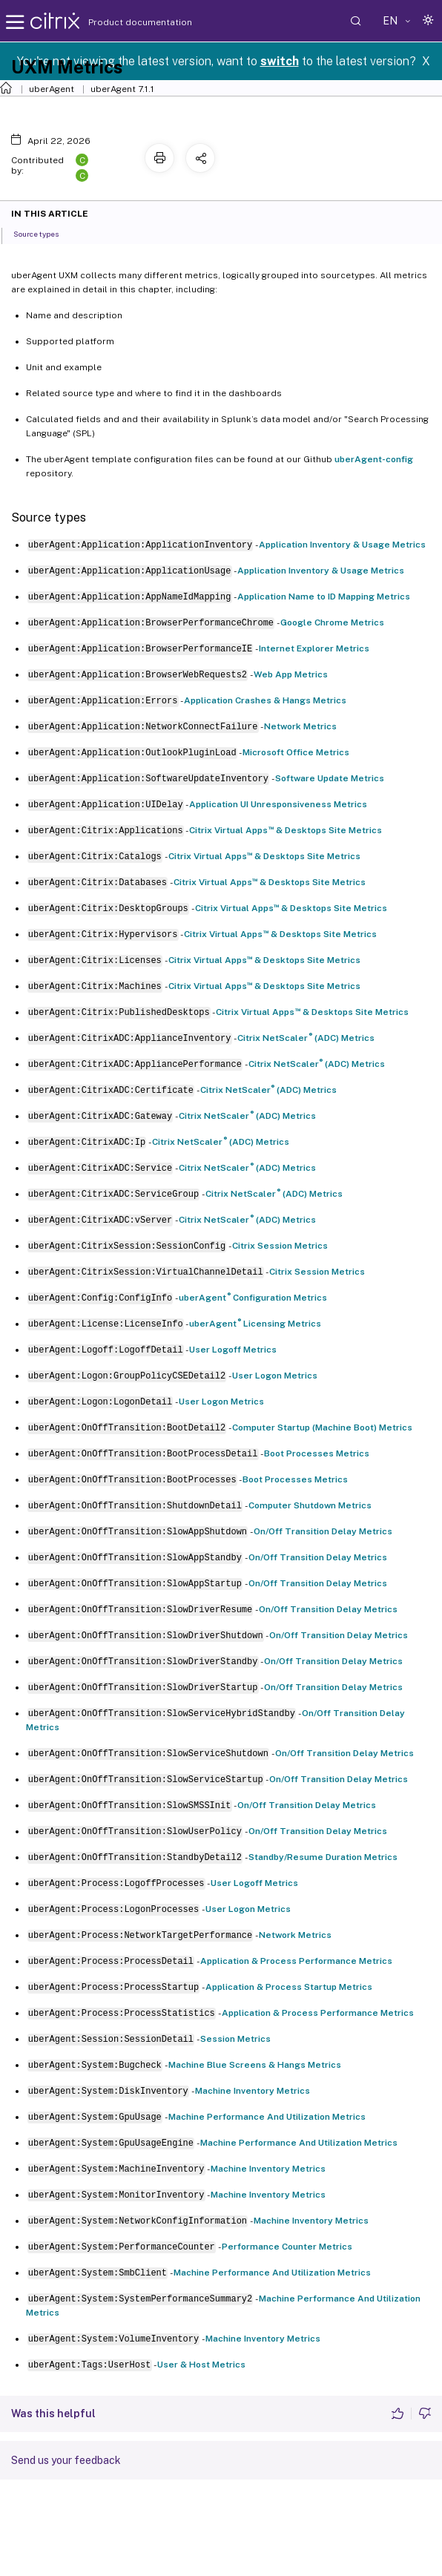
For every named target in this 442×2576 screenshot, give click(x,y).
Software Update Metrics (329, 778)
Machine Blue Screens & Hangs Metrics (254, 2065)
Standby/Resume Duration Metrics (323, 1857)
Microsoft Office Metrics (296, 752)
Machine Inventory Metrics (252, 2091)
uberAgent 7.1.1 (122, 89)
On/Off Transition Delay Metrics (323, 1531)
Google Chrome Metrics (332, 622)
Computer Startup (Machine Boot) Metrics (322, 1427)
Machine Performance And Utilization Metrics (267, 2117)
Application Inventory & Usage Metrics (342, 544)
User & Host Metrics (201, 2364)
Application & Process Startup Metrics (288, 1987)
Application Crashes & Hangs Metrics (265, 700)
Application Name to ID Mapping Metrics (323, 596)
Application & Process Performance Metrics (296, 1961)
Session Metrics (235, 2039)
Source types (44, 233)
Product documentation (121, 22)
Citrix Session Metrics (280, 1246)
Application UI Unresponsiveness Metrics (278, 804)
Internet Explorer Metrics (314, 648)
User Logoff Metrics (233, 1349)
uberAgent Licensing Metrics (255, 1323)
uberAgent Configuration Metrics (253, 1297)
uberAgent (51, 89)
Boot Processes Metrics (316, 1453)
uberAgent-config (373, 459)
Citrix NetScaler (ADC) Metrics (306, 1038)
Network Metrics (300, 726)
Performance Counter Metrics (287, 2246)
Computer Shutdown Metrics (310, 1505)
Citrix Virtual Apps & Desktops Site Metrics (285, 830)
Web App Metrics (291, 674)
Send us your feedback (66, 2460)
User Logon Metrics (274, 1375)
